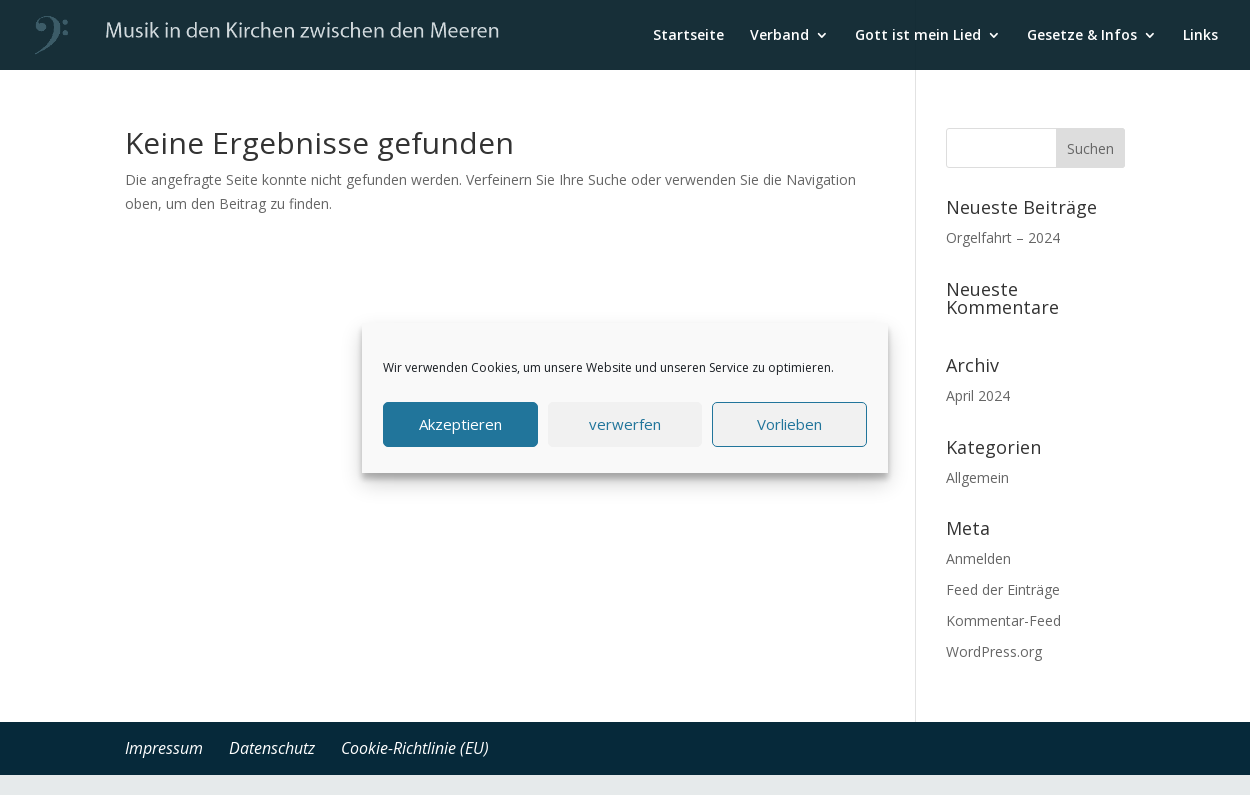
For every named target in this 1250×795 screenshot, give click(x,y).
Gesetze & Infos (1082, 36)
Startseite (688, 36)
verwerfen (625, 424)
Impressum (164, 748)
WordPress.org (994, 651)
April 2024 (978, 395)
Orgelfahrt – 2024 (1003, 237)
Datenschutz (272, 748)
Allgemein (977, 477)
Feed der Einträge (1003, 589)
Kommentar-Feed (1003, 620)
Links (1200, 36)
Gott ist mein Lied (918, 36)
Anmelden (978, 558)
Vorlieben (789, 424)
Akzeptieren (460, 424)
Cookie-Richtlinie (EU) (415, 748)
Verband (779, 36)
